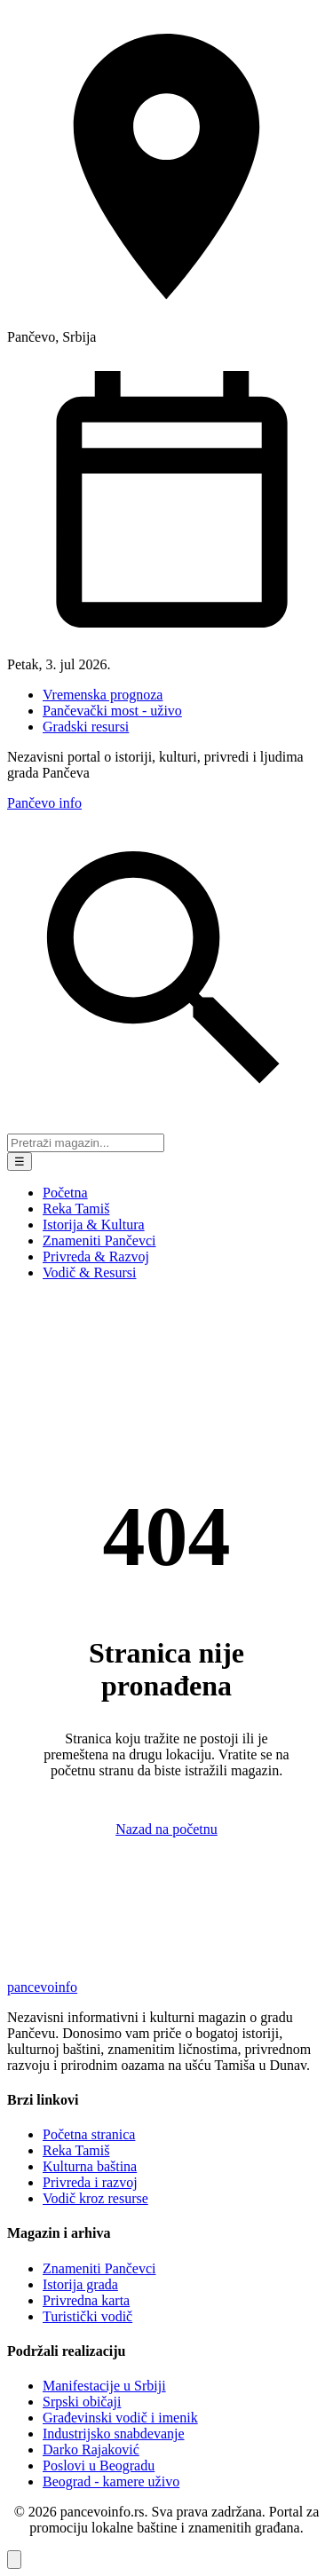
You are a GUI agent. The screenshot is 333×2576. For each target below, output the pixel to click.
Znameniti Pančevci (99, 1240)
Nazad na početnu (166, 1829)
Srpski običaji (82, 2401)
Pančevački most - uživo (112, 710)
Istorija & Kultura (94, 1224)
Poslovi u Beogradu (99, 2465)
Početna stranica (89, 2134)
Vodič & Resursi (89, 1272)
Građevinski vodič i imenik (120, 2417)
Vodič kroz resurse (95, 2198)
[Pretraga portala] (85, 1143)
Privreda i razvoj (90, 2182)
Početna (65, 1192)
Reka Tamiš (76, 1208)
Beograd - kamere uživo (111, 2481)
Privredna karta (86, 2300)
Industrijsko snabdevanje (114, 2433)
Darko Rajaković (91, 2449)
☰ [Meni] (19, 1161)
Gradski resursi (86, 726)
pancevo (42, 1987)
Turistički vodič (87, 2316)
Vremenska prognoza (103, 694)
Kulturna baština (90, 2166)
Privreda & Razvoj (96, 1256)
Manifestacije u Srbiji (104, 2385)
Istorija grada (80, 2284)
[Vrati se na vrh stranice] (14, 2559)
